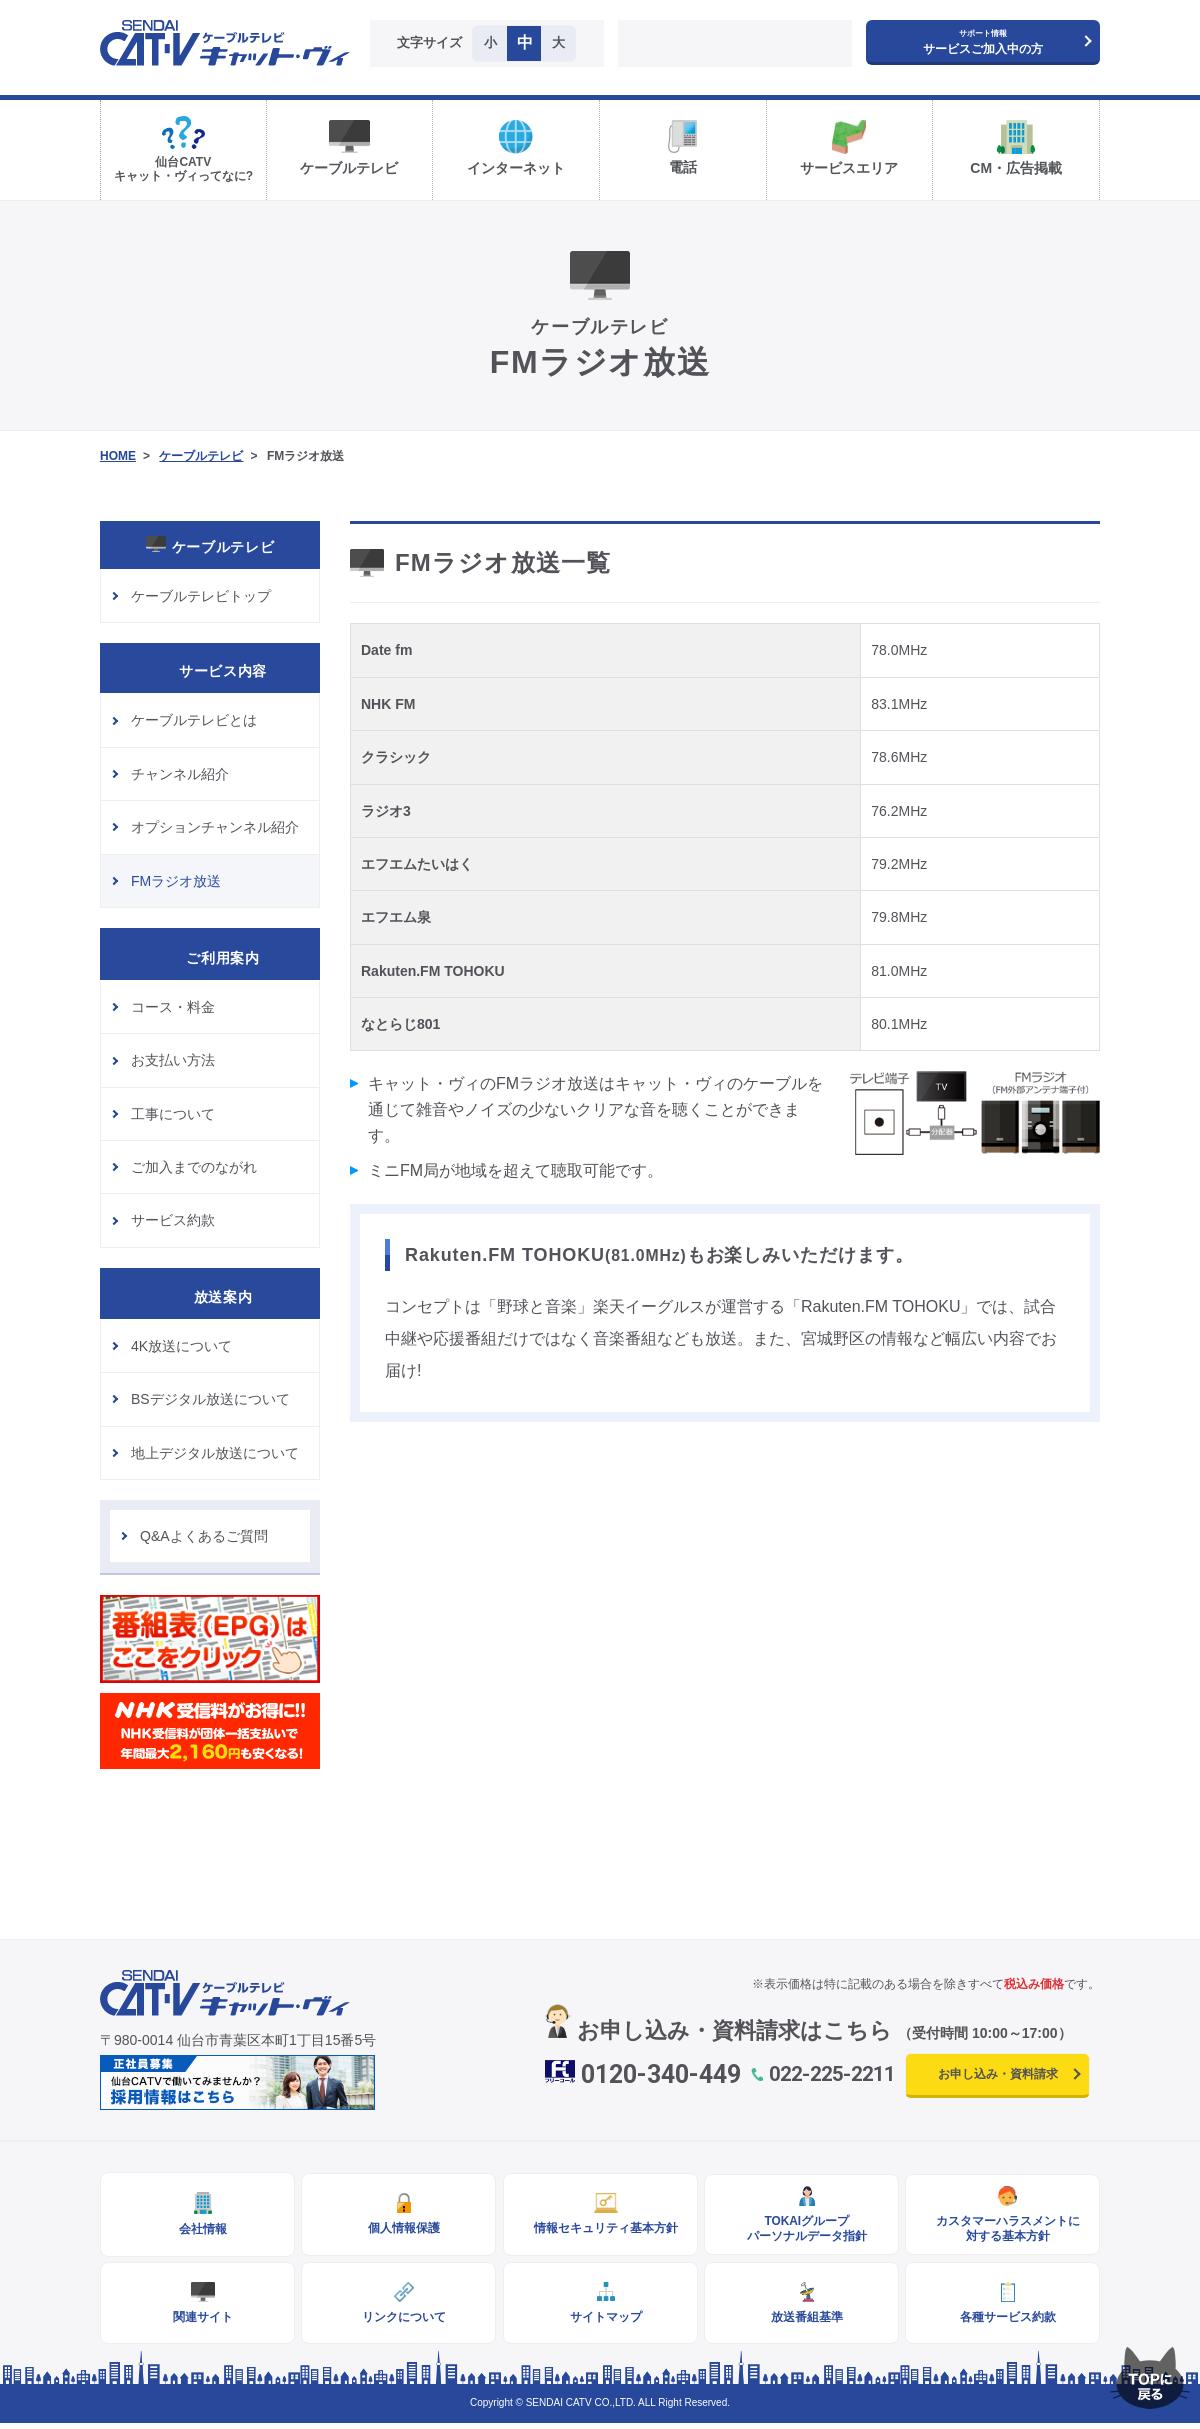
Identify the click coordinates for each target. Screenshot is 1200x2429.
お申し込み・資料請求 (998, 2074)
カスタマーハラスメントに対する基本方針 (1003, 2230)
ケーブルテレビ (201, 456)
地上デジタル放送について (215, 1453)
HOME (118, 456)
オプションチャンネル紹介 (215, 827)
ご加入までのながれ (194, 1167)
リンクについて (399, 2321)
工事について (173, 1114)
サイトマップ (600, 2321)
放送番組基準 (801, 2321)
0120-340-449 (661, 2074)
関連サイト (198, 2321)
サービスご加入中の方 (983, 42)
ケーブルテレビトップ (201, 596)
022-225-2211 (832, 2074)
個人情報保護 (399, 2230)
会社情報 (198, 2231)
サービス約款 (173, 1220)
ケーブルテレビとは (194, 720)
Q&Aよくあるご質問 (204, 1536)
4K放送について (181, 1346)
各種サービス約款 (1003, 2321)
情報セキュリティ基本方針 (600, 2230)
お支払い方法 (173, 1060)
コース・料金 (173, 1007)
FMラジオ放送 (176, 881)
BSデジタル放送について (210, 1399)
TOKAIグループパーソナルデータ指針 (801, 2230)
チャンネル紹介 (180, 774)
